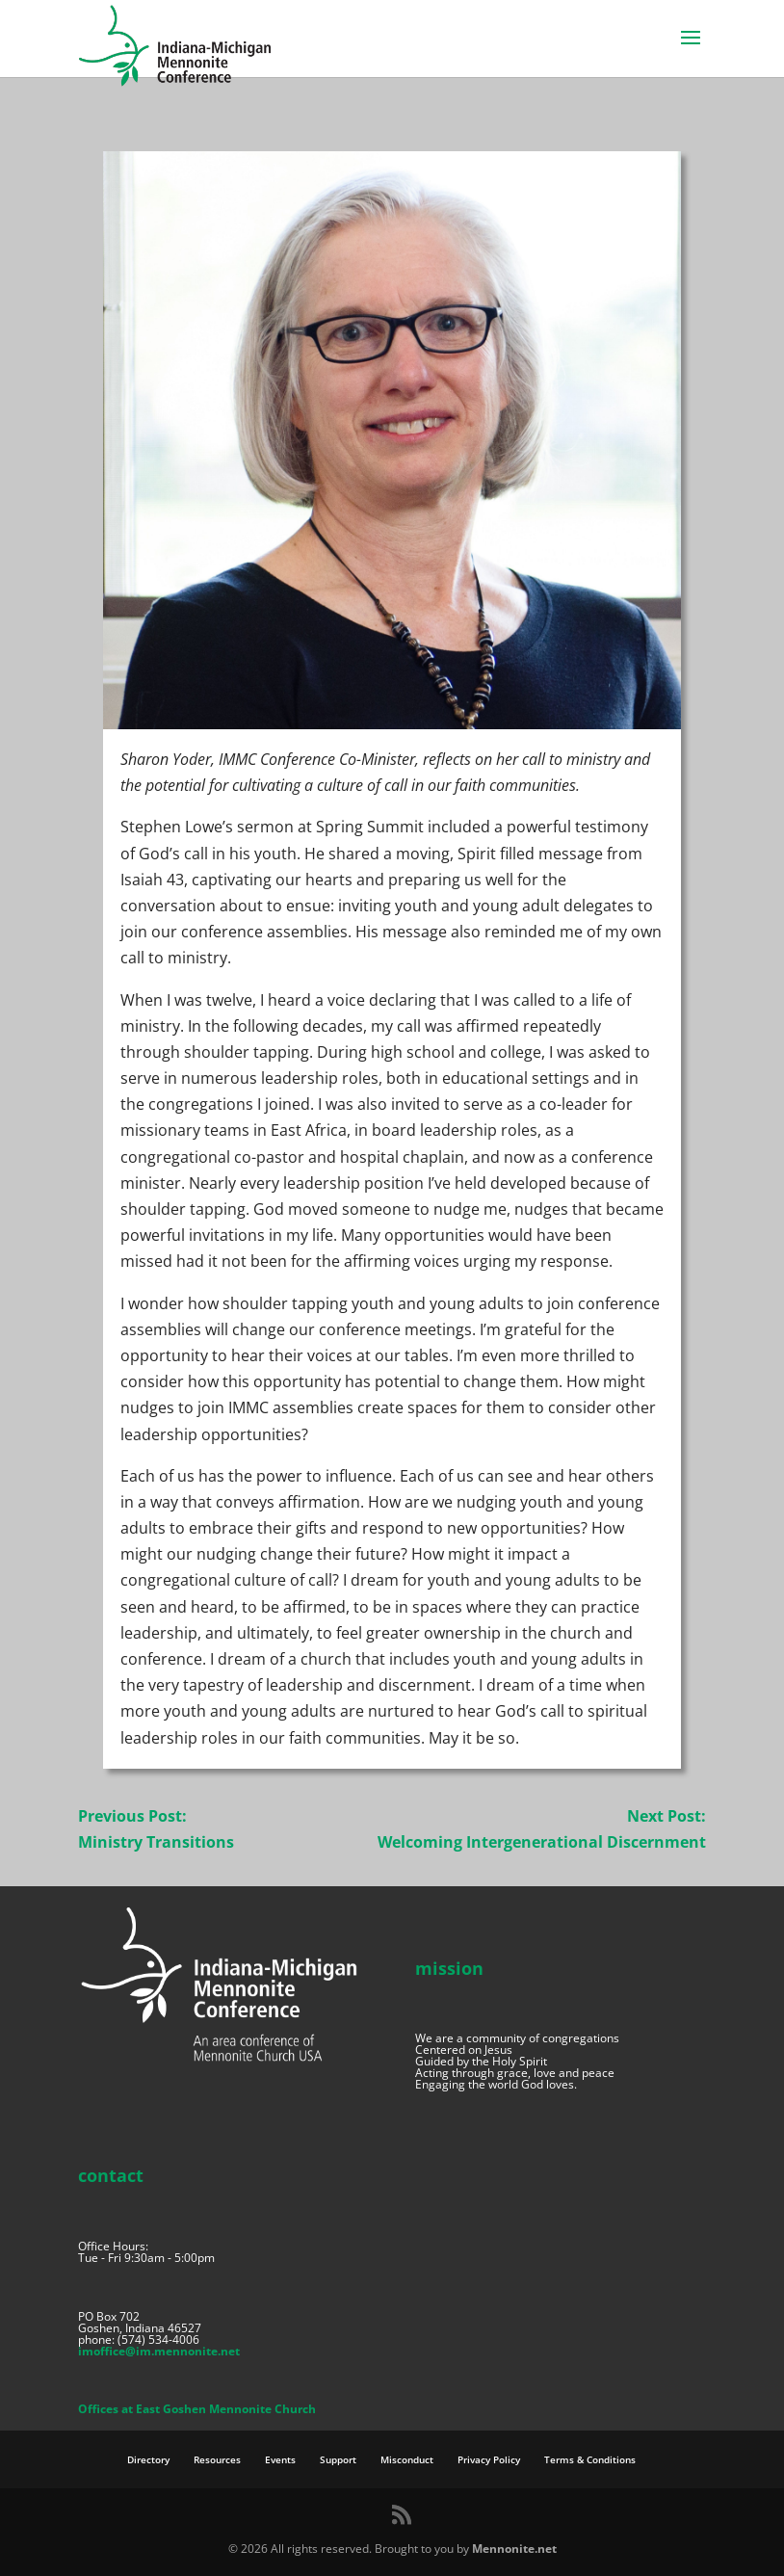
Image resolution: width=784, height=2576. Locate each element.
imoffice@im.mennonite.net (159, 2351)
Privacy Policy (488, 2459)
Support (338, 2459)
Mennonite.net (514, 2548)
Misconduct (406, 2459)
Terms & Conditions (590, 2459)
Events (280, 2459)
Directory (148, 2459)
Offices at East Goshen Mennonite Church (197, 2409)
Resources (217, 2459)
